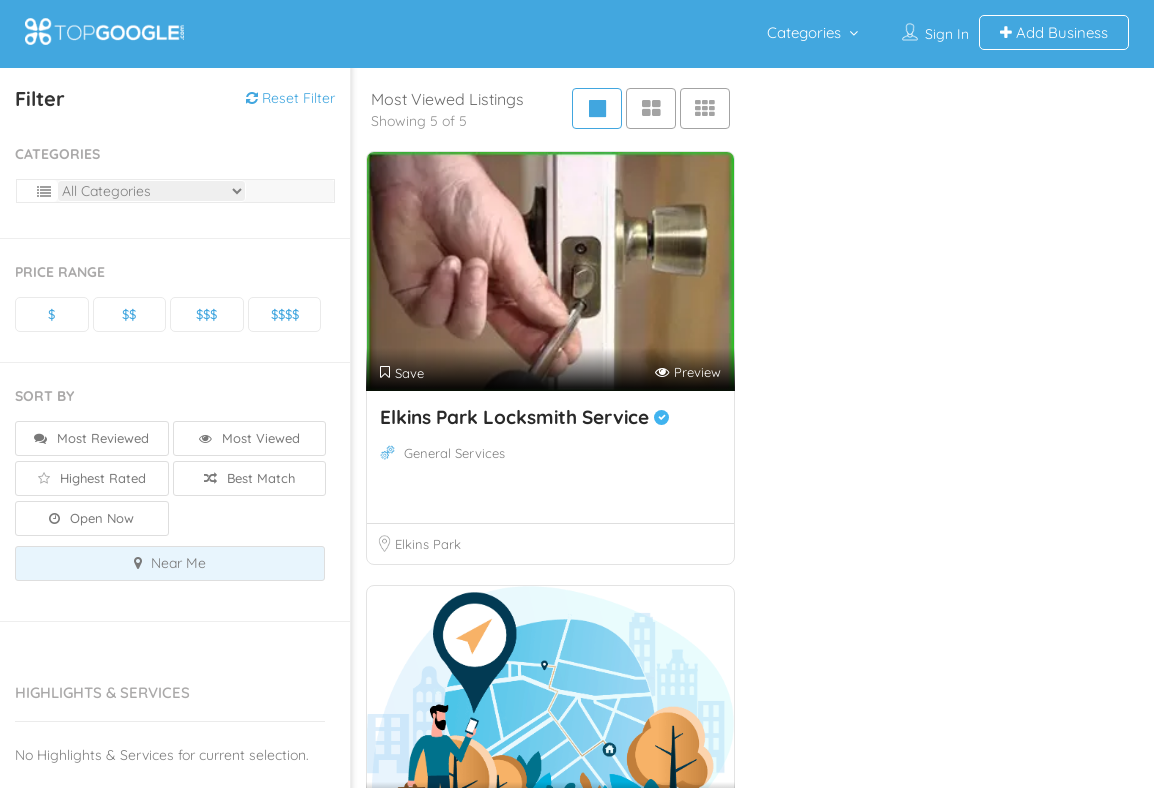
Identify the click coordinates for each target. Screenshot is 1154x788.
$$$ (206, 314)
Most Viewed (249, 438)
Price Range (60, 272)
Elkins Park (428, 544)
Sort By (44, 396)
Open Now (91, 518)
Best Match (249, 478)
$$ (129, 314)
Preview (688, 372)
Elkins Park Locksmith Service (524, 417)
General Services (454, 453)
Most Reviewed (91, 438)
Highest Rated (92, 478)
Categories (804, 32)
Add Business (1054, 32)
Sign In (947, 34)
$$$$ (285, 314)
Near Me (170, 563)
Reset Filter (290, 98)
